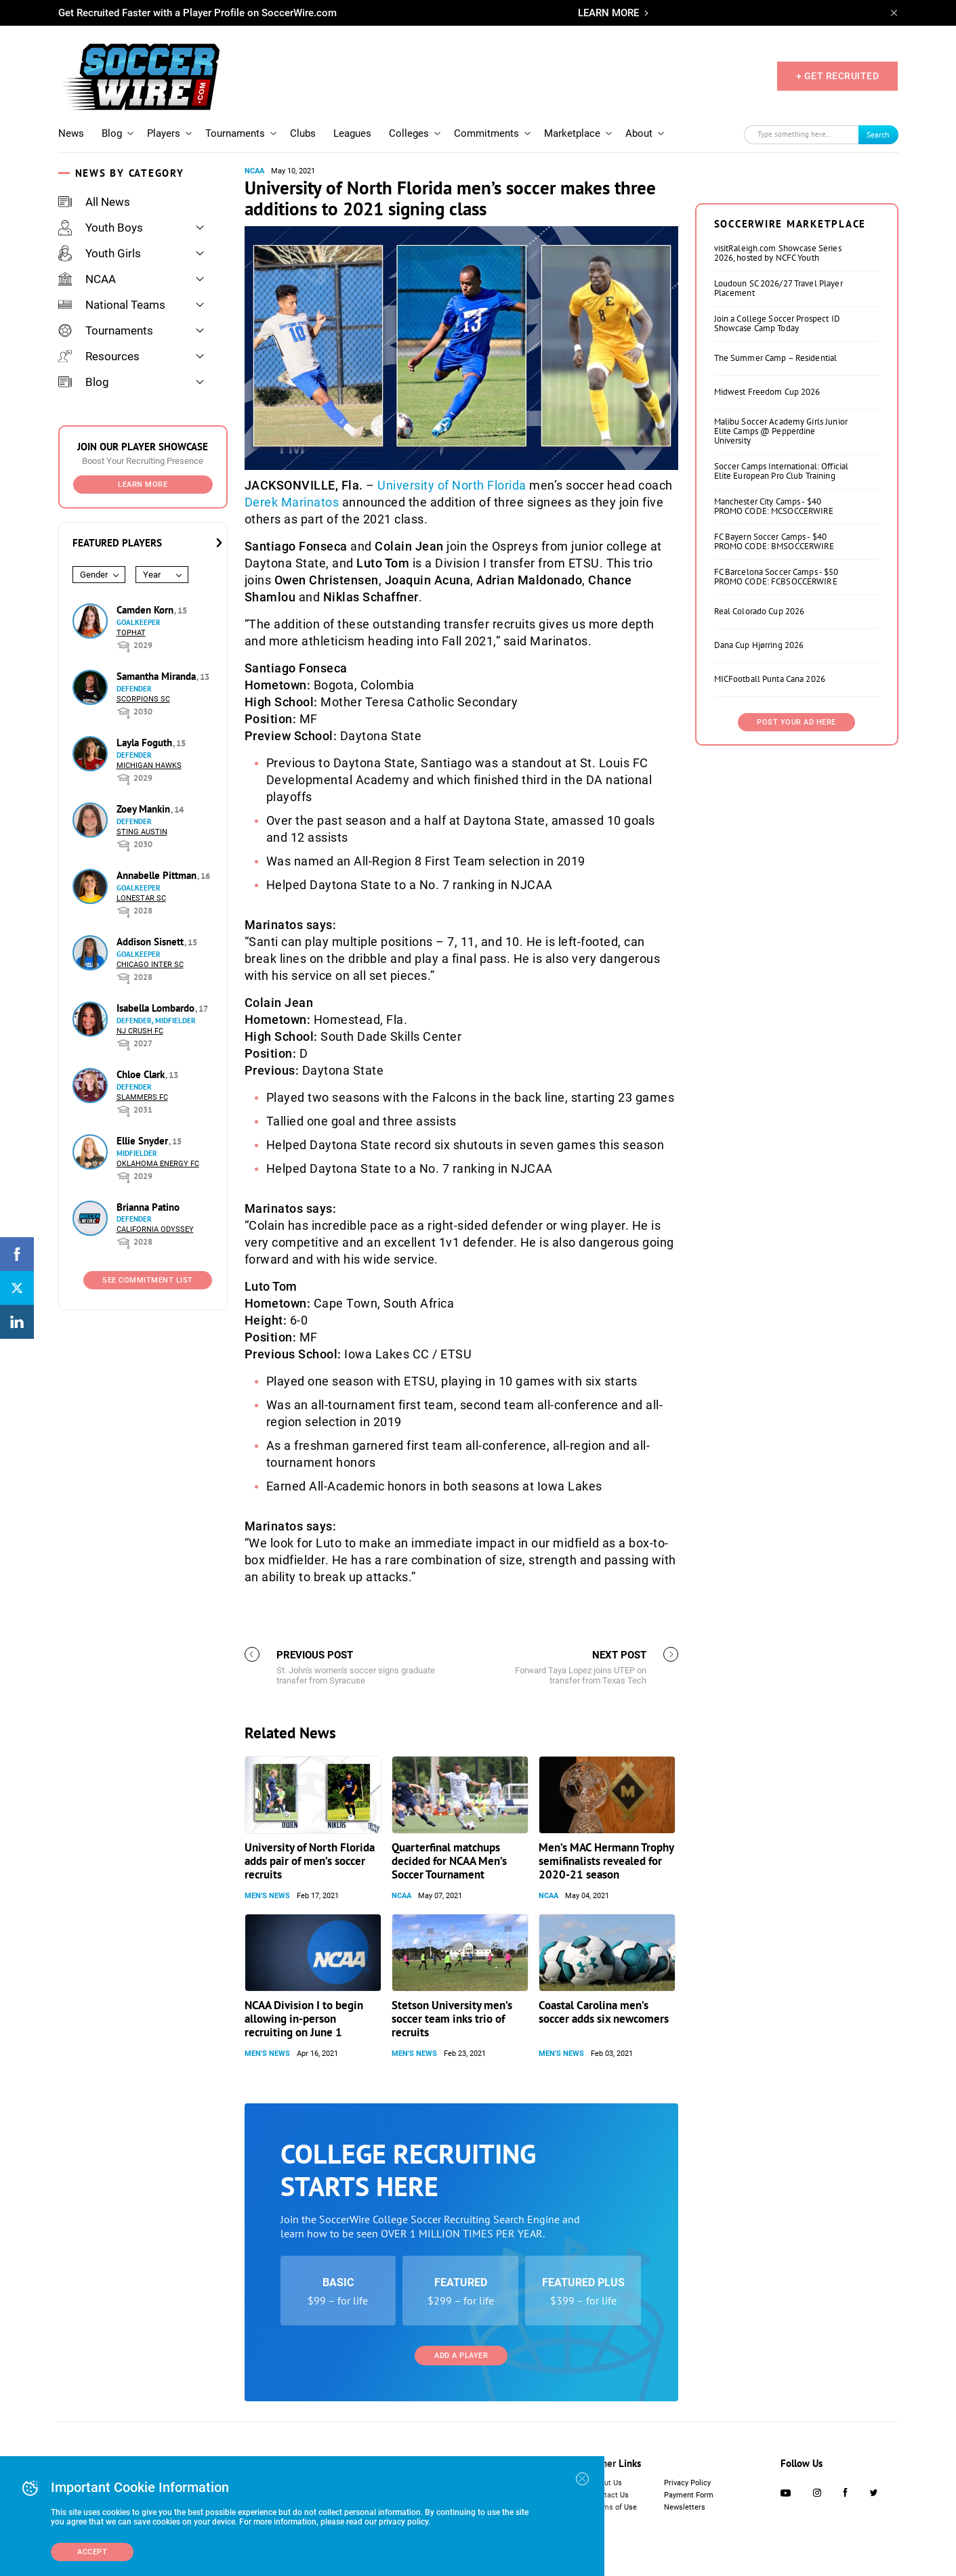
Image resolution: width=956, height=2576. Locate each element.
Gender (94, 575)
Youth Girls (99, 253)
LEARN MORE (608, 13)
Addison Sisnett (151, 941)
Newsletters (684, 2507)
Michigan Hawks (149, 765)
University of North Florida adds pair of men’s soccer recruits (310, 1861)
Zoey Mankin (145, 808)
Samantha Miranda (158, 676)
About (638, 133)
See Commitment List (147, 1280)
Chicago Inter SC (150, 964)
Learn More (142, 484)
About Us (606, 2482)
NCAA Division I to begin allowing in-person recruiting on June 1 (304, 2019)
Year (152, 575)
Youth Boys (100, 227)
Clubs (303, 133)
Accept (92, 2552)
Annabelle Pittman (158, 875)
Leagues (352, 133)
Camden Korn (146, 609)
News (71, 133)
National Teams (111, 305)
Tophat (131, 632)
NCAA (87, 279)
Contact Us (610, 2495)
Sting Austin (142, 832)
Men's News (267, 1895)
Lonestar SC (141, 898)
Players (163, 133)
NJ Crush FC (140, 1031)
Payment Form (688, 2495)
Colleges (409, 133)
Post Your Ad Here (796, 722)
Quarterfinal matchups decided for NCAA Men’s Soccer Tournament (449, 1861)
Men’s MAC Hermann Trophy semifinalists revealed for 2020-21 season (606, 1861)
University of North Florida (451, 485)
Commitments (486, 133)
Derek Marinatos (292, 502)
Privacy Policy (687, 2482)
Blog (112, 133)
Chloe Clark (142, 1074)
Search (878, 134)
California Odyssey (155, 1229)
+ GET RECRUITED (837, 75)
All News (94, 202)
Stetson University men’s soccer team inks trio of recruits (452, 2019)
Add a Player (461, 2355)
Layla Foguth (146, 742)
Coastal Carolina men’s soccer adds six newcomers (604, 2012)
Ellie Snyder (144, 1140)
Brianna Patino (148, 1207)
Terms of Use (614, 2507)
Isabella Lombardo (157, 1008)
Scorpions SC (143, 699)
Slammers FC (142, 1097)
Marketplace (572, 133)
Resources (99, 356)
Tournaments (235, 133)
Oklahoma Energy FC (158, 1163)
